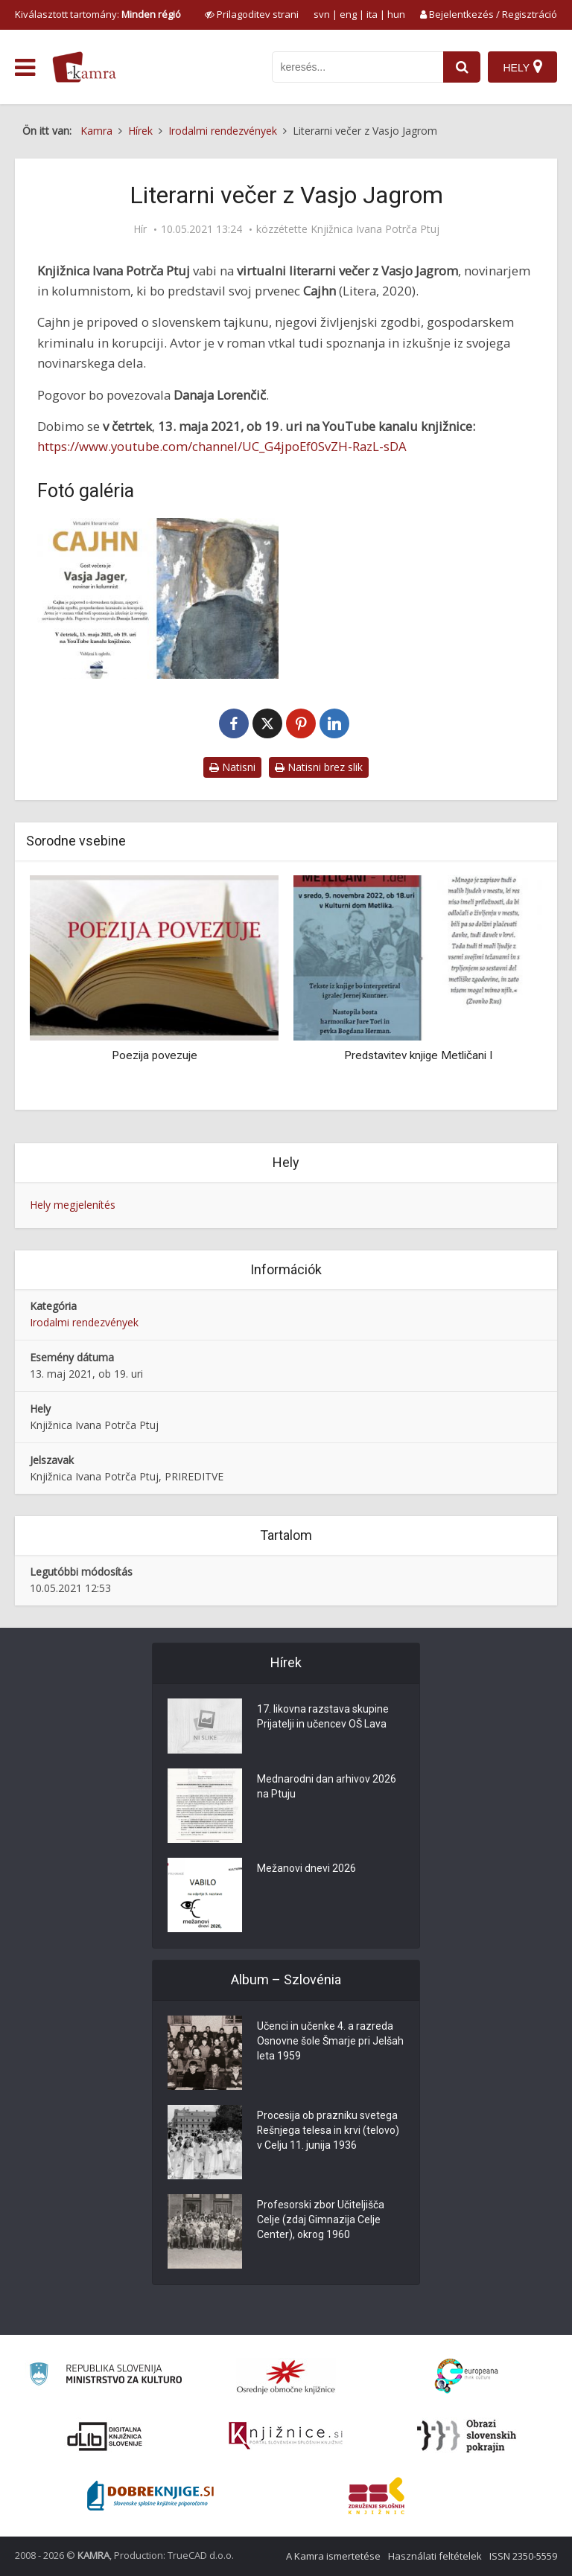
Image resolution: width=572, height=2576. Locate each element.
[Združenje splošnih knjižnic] (376, 2495)
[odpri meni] (25, 68)
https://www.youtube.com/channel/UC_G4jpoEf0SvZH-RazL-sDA (222, 446)
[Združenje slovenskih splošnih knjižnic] (285, 2436)
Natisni (232, 767)
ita (372, 14)
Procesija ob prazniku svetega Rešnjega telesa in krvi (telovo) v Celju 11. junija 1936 (328, 2131)
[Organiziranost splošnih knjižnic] (286, 2376)
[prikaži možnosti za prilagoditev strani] (252, 14)
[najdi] (461, 67)
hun (396, 14)
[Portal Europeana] (466, 2376)
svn (322, 14)
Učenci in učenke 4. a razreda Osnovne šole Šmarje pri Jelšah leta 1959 (330, 2041)
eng (348, 14)
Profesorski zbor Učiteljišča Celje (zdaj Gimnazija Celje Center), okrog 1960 (320, 2220)
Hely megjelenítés (72, 1205)
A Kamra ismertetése (333, 2556)
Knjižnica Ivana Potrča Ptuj (375, 229)
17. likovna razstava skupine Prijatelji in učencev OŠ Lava (323, 1717)
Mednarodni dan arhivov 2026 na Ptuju (326, 1787)
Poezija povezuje (154, 1055)
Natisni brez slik (319, 767)
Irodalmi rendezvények (84, 1322)
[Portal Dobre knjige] (150, 2496)
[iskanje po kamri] (357, 67)
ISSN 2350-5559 (523, 2556)
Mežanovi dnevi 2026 (306, 1869)
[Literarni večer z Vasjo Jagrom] (158, 598)
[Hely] (522, 67)
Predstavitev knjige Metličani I (418, 1055)
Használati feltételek (435, 2556)
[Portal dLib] (105, 2436)
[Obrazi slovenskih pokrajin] (467, 2436)
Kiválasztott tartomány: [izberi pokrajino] (98, 14)
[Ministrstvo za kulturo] (105, 2376)
